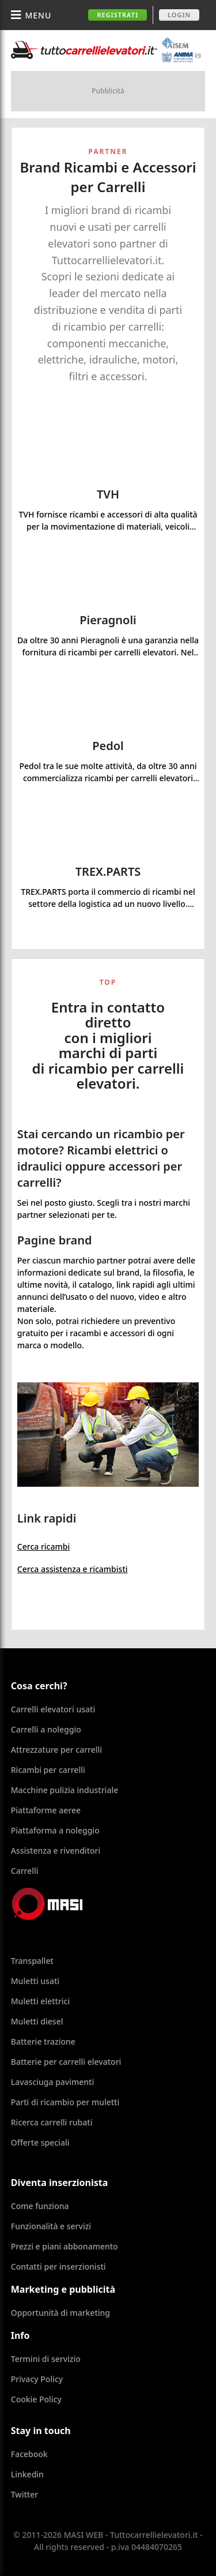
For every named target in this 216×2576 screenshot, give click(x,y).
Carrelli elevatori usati (53, 1709)
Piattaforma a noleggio (55, 1830)
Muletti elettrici (40, 2001)
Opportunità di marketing (60, 2312)
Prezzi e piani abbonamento (64, 2246)
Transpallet (32, 1960)
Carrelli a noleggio (46, 1729)
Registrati (117, 14)
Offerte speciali (40, 2142)
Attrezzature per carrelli (56, 1749)
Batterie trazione (43, 2041)
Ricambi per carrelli (48, 1769)
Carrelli (25, 1870)
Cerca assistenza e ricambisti (72, 1568)
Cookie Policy (36, 2399)
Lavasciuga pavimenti (52, 2081)
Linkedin (27, 2474)
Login (179, 14)
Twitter (24, 2494)
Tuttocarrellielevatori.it (106, 50)
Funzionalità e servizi (51, 2226)
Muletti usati (35, 1980)
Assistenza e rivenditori (56, 1850)
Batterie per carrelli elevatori (66, 2061)
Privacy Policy (37, 2378)
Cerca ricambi (43, 1546)
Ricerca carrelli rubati (52, 2122)
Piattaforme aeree (46, 1810)
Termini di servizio (46, 2358)
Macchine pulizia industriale (64, 1789)
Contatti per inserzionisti (58, 2266)
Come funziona (40, 2205)
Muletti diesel (37, 2021)
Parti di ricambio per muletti (65, 2102)
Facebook (29, 2453)
